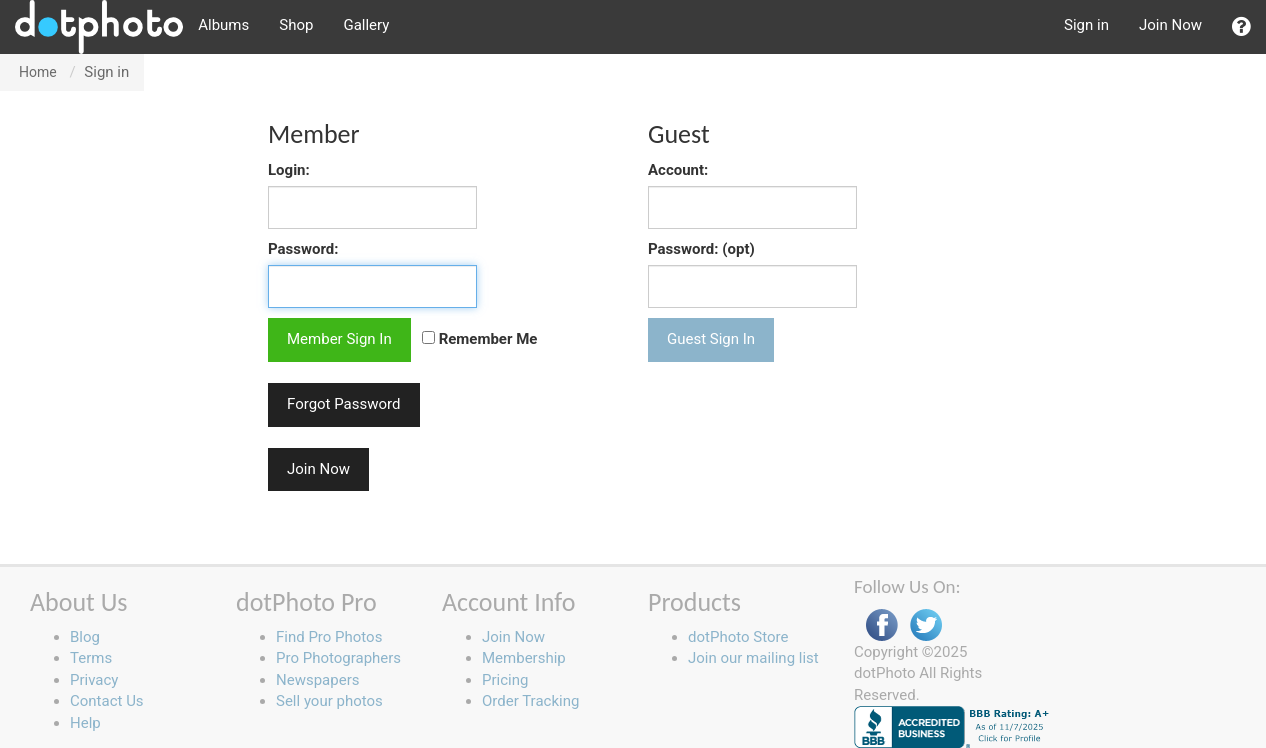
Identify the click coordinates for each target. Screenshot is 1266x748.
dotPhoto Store (738, 637)
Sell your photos (329, 701)
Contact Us (107, 701)
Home (38, 72)
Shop (296, 25)
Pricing (505, 680)
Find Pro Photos (329, 637)
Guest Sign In (711, 339)
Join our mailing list (753, 658)
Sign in (1086, 25)
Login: (289, 170)
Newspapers (317, 680)
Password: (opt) (701, 249)
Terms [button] (91, 658)
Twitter (926, 625)
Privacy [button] (94, 680)
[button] (1241, 27)
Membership (524, 658)
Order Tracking (530, 701)
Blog (85, 637)
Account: (678, 170)
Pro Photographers (338, 658)
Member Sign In (339, 339)
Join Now (1170, 25)
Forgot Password (344, 404)
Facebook (882, 625)
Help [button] (85, 723)
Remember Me (480, 339)
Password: (303, 249)
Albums (223, 25)
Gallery (366, 25)
